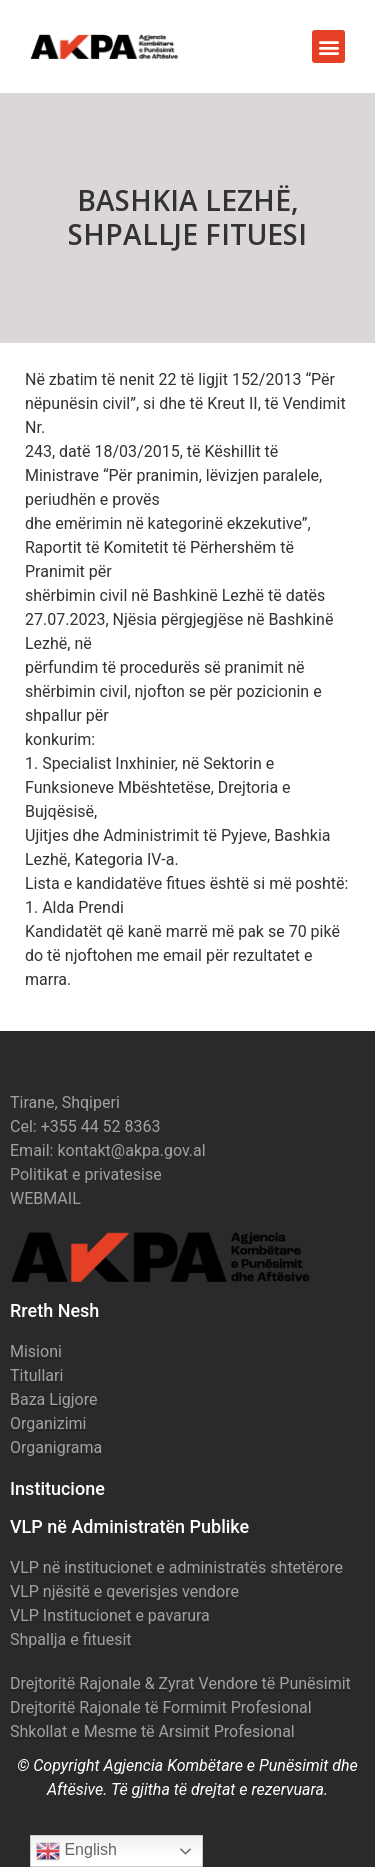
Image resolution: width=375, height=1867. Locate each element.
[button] (328, 46)
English (76, 1851)
